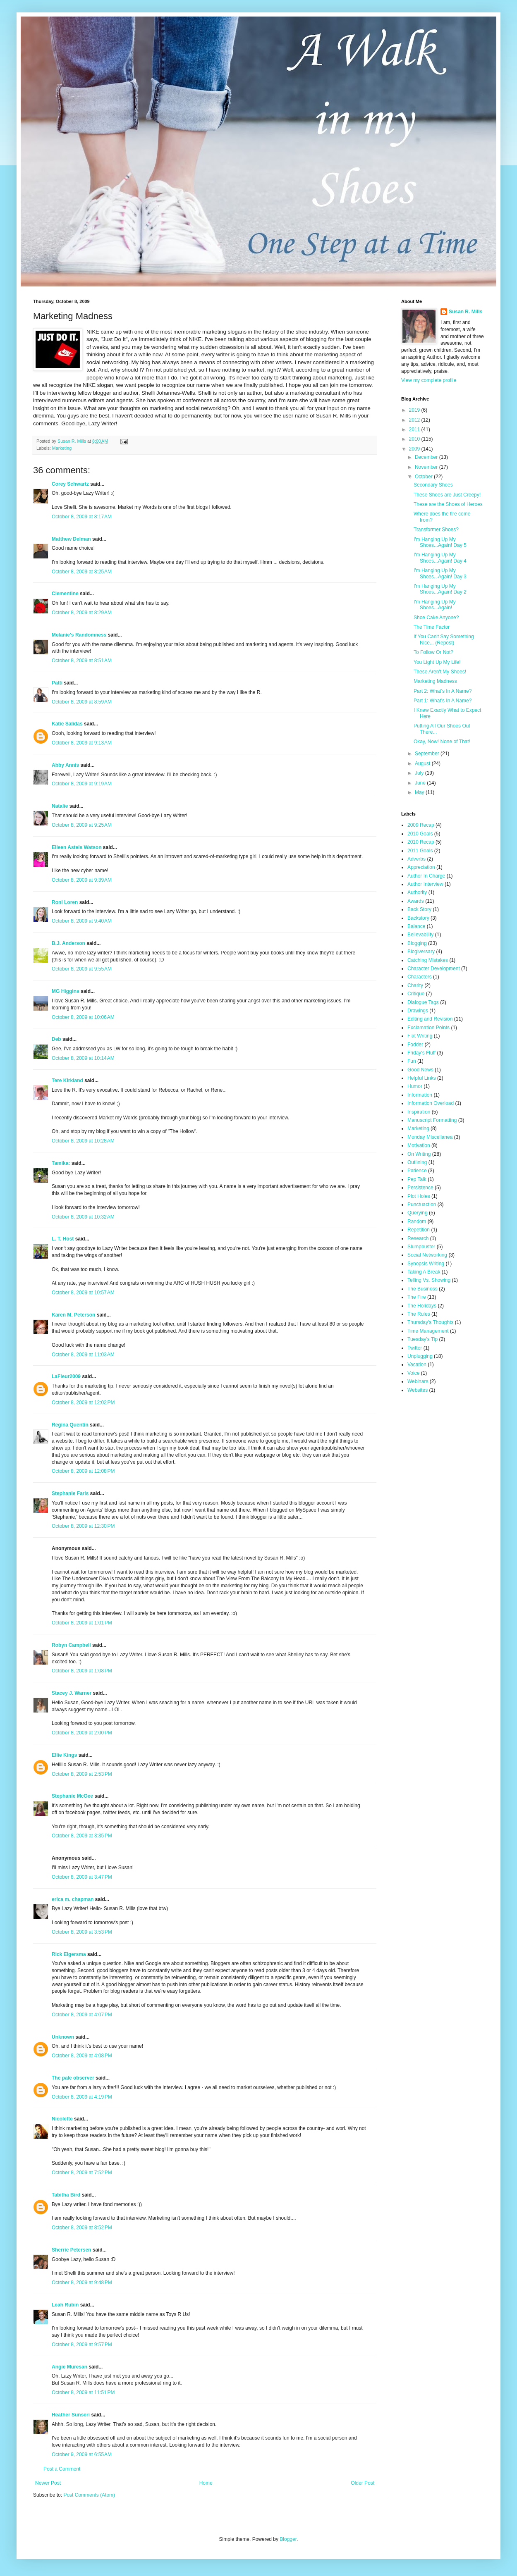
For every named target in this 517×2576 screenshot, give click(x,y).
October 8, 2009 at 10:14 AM (83, 1058)
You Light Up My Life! (437, 662)
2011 (415, 429)
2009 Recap (420, 825)
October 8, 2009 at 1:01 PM (82, 1623)
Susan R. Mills (465, 312)
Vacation (416, 1364)
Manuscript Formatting (432, 1120)
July (420, 773)
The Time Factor (432, 627)
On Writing (419, 1154)
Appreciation (421, 867)
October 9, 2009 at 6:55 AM (82, 2454)
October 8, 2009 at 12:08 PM (83, 1471)
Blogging (417, 943)
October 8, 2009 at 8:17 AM (82, 517)
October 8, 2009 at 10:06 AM (83, 1017)
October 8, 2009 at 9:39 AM (82, 880)
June (421, 783)
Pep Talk (416, 1179)
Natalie (60, 806)
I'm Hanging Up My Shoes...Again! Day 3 (440, 573)
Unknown (63, 2037)
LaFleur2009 (66, 1376)
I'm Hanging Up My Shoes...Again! (435, 605)
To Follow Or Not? (433, 652)
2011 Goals (420, 851)
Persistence (420, 1187)
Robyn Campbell (71, 1645)
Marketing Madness (435, 681)
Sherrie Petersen (71, 2250)
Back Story (419, 909)
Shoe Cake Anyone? (436, 617)
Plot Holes (418, 1196)
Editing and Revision (429, 1019)
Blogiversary (421, 951)
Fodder (415, 1044)
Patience (417, 1171)
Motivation (418, 1145)
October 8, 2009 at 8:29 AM (82, 612)
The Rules (418, 1314)
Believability (420, 934)
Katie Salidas (67, 724)
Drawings (417, 1011)
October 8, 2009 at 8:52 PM (82, 2227)
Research (417, 1238)
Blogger (288, 2539)
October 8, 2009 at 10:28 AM (83, 1141)
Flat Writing (419, 1036)
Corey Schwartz (70, 484)
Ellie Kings (64, 1755)
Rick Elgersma (69, 1954)
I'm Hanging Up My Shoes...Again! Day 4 (440, 557)
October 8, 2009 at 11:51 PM (83, 2392)
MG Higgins (65, 991)
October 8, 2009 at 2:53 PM (82, 1774)
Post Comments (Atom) (89, 2495)
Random (416, 1221)
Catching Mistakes (427, 960)
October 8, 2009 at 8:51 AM (82, 660)
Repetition (418, 1230)
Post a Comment (61, 2469)
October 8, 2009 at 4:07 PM (82, 2015)
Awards (415, 901)
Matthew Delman (71, 539)
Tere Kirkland (67, 1080)
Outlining (417, 1162)
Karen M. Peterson (73, 1315)
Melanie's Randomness (79, 635)
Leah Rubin (65, 2305)
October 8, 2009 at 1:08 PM (82, 1671)
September (427, 753)
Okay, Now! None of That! (442, 741)
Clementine (65, 593)
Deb (56, 1039)
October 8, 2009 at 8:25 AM (82, 572)
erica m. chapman (72, 1899)
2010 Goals (420, 834)
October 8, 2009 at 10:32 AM (83, 1217)
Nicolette (62, 2119)
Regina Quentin (70, 1425)
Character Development (433, 968)
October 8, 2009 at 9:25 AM (82, 825)
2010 (415, 439)
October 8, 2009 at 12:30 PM (83, 1526)
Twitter (414, 1348)
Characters (419, 977)
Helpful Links (421, 1078)
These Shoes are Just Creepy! (447, 495)
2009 (415, 449)
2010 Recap (420, 842)
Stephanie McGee (72, 1796)
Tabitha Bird (66, 2195)
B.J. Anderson (68, 943)
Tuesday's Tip (422, 1339)
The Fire (416, 1297)
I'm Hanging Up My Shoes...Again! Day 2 (440, 589)
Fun (411, 1061)
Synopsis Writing (425, 1264)
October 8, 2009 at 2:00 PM (82, 1733)
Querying (417, 1213)
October (424, 476)
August (423, 763)
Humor (414, 1086)
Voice (413, 1373)
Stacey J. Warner (71, 1693)
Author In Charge (426, 876)
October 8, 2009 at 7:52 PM (82, 2172)
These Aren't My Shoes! (440, 672)
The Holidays (421, 1306)
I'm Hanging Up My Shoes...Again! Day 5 (440, 542)
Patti (57, 683)
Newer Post (48, 2483)
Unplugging (420, 1356)
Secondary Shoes (433, 485)
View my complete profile (428, 380)
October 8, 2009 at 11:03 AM (83, 1354)
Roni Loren (65, 902)
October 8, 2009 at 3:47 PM (82, 1877)
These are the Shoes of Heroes (448, 504)
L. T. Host (63, 1239)
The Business (422, 1289)
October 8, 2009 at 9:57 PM (82, 2344)
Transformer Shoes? (436, 529)
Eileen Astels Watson (76, 847)
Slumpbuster (421, 1247)
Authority (417, 892)
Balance (416, 926)
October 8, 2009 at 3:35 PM (82, 1836)
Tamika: (61, 1163)
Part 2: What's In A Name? (443, 691)
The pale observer (73, 2078)
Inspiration (418, 1112)
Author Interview (425, 884)
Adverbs (416, 859)
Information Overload (430, 1103)
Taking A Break (423, 1272)
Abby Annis (65, 765)
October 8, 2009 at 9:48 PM (82, 2282)
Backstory (418, 918)
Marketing (62, 448)
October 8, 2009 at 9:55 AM (82, 969)
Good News (420, 1070)
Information (419, 1095)
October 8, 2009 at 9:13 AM (82, 743)
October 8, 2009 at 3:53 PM (82, 1932)
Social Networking (427, 1255)
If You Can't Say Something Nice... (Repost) (444, 639)
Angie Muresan (69, 2367)
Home (206, 2483)
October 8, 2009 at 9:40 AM (82, 921)
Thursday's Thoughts (430, 1322)
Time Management (428, 1331)
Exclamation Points (428, 1027)
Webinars (417, 1381)
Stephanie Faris (70, 1493)
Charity (415, 985)
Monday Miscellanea (429, 1137)
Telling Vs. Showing (428, 1280)
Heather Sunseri (71, 2415)
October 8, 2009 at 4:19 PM (82, 2097)
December (427, 457)
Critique (415, 994)
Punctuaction (421, 1204)
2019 (415, 410)
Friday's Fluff (421, 1053)
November (427, 467)
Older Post (362, 2483)
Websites (417, 1390)
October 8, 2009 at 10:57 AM (83, 1292)
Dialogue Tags (423, 1002)
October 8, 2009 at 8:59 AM (82, 702)
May (420, 792)
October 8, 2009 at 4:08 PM (82, 2055)
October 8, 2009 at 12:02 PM (83, 1402)
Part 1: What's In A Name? (443, 701)
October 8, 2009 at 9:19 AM (82, 784)
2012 (415, 420)
